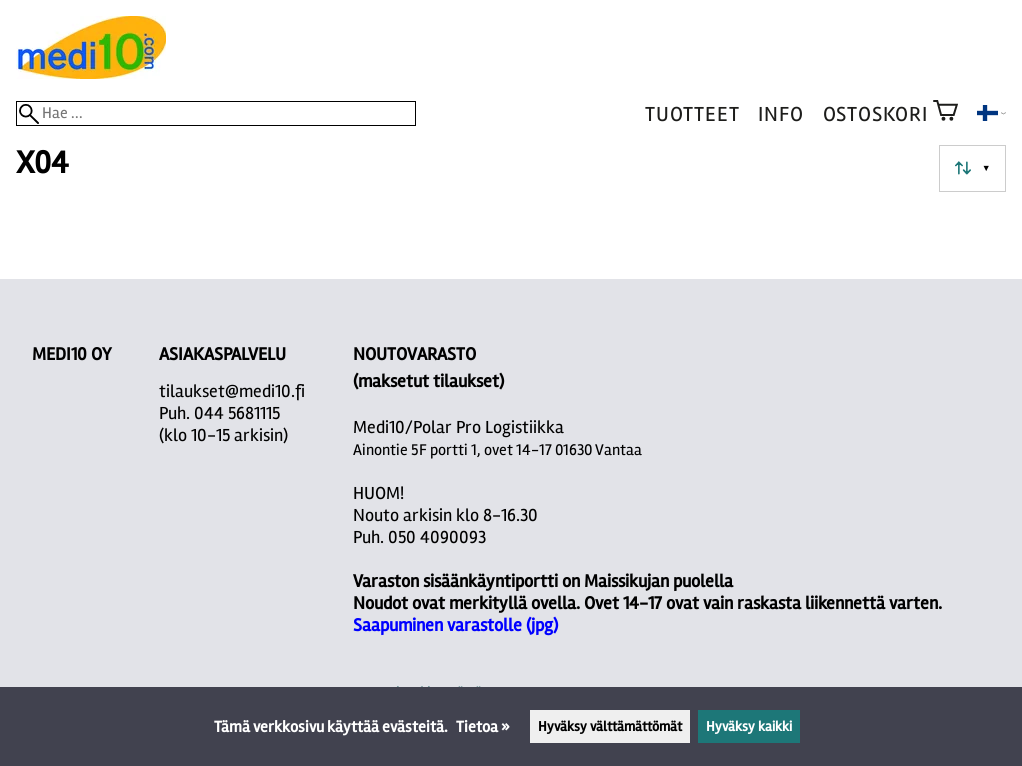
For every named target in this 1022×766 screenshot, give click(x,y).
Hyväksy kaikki (749, 726)
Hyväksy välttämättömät (610, 726)
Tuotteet (692, 114)
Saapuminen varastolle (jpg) (455, 625)
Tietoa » (483, 727)
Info (780, 114)
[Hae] (216, 113)
